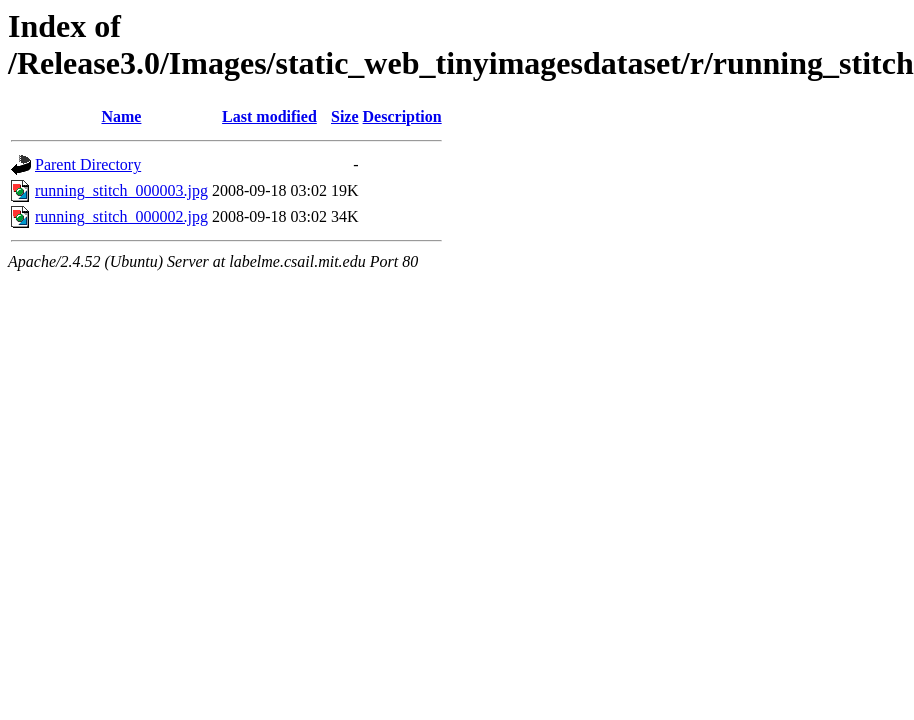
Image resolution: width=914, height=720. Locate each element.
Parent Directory (88, 164)
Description (402, 116)
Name (121, 116)
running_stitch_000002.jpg (121, 216)
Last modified (269, 116)
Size (345, 116)
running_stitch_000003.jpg (121, 190)
